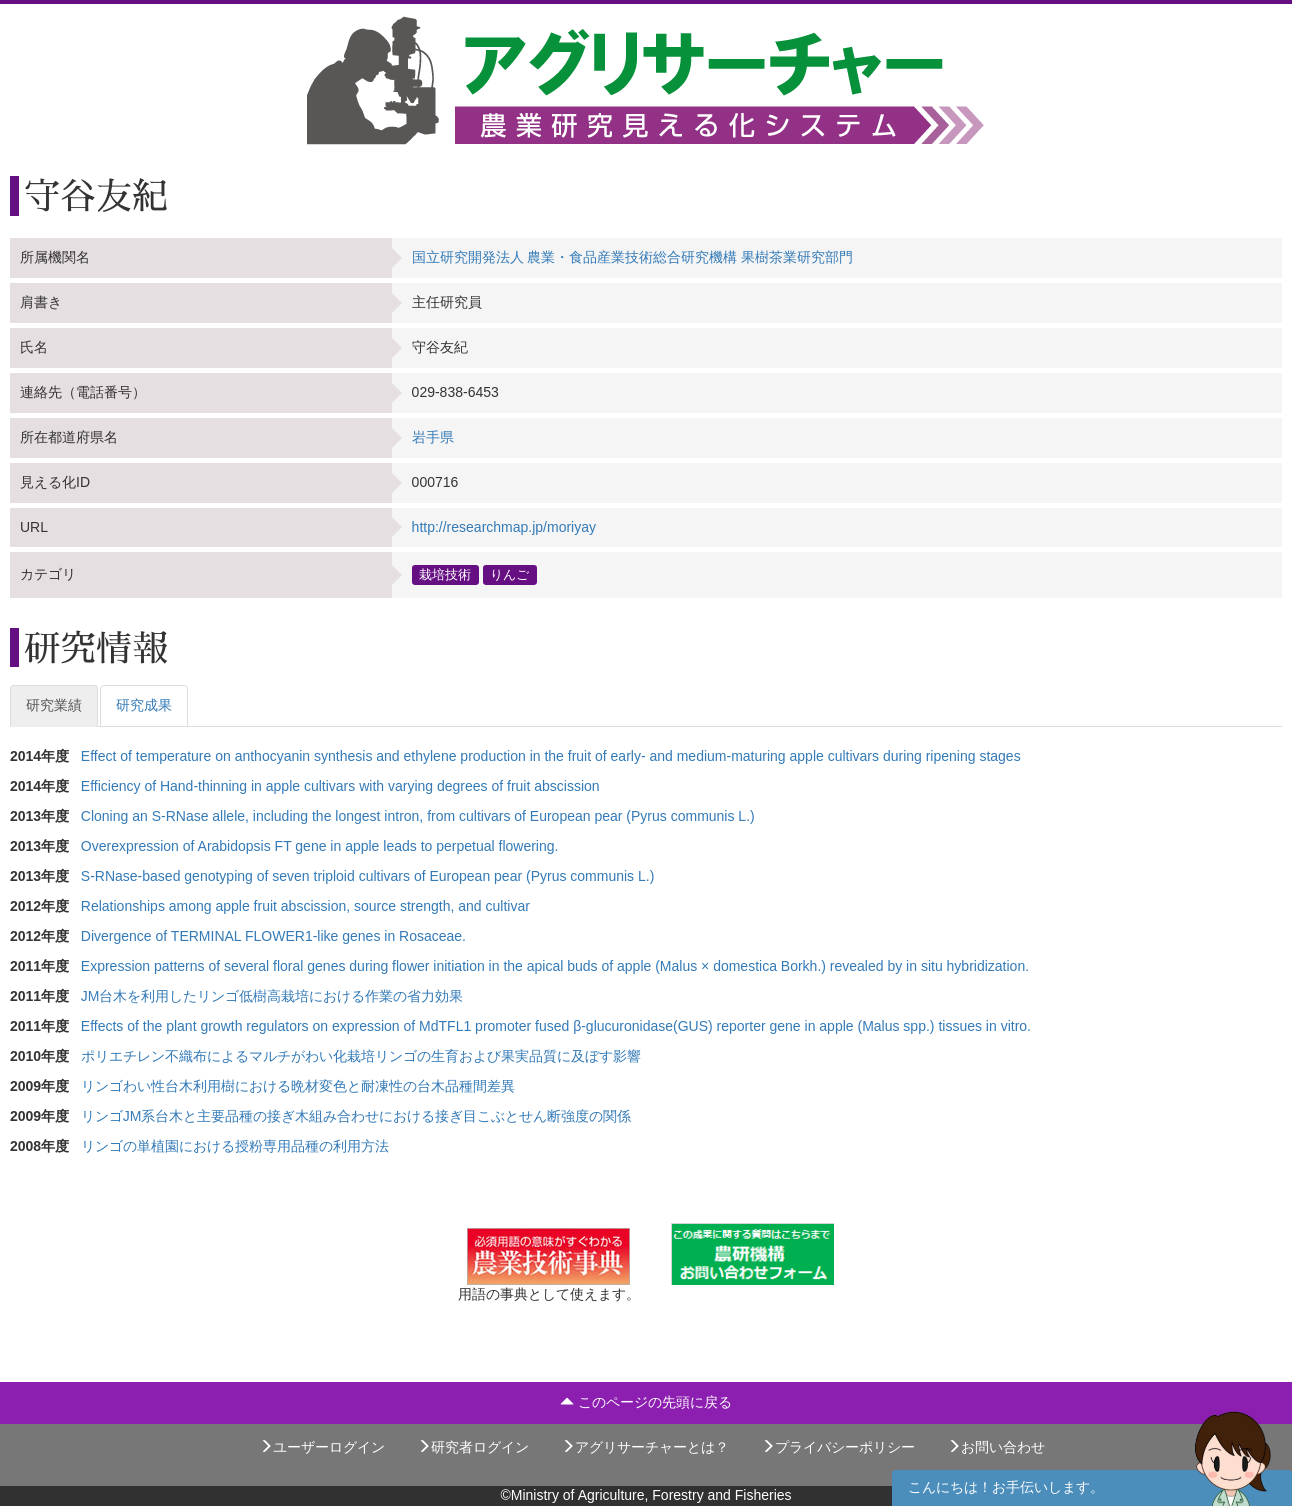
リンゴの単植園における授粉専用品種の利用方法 (235, 1146)
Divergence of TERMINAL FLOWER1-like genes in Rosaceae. (273, 936)
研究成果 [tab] (144, 705)
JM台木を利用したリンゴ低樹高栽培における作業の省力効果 (272, 996)
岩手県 (433, 437)
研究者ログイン (473, 1447)
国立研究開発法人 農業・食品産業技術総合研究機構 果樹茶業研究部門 (633, 257)
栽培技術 (445, 574)
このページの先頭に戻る (646, 1402)
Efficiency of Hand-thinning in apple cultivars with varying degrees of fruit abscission (340, 786)
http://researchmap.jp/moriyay (504, 527)
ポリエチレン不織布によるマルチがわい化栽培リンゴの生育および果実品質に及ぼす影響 (361, 1056)
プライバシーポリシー (838, 1447)
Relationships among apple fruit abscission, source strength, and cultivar (305, 906)
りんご (509, 574)
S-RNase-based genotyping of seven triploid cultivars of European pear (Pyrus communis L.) (368, 876)
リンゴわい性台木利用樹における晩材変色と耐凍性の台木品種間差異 (298, 1086)
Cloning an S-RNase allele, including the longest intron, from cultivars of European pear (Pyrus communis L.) (418, 816)
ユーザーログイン (322, 1447)
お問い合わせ (996, 1447)
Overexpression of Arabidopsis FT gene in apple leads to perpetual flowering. (320, 846)
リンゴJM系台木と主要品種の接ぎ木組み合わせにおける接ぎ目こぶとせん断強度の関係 (356, 1116)
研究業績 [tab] (54, 705)
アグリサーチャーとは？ (645, 1447)
